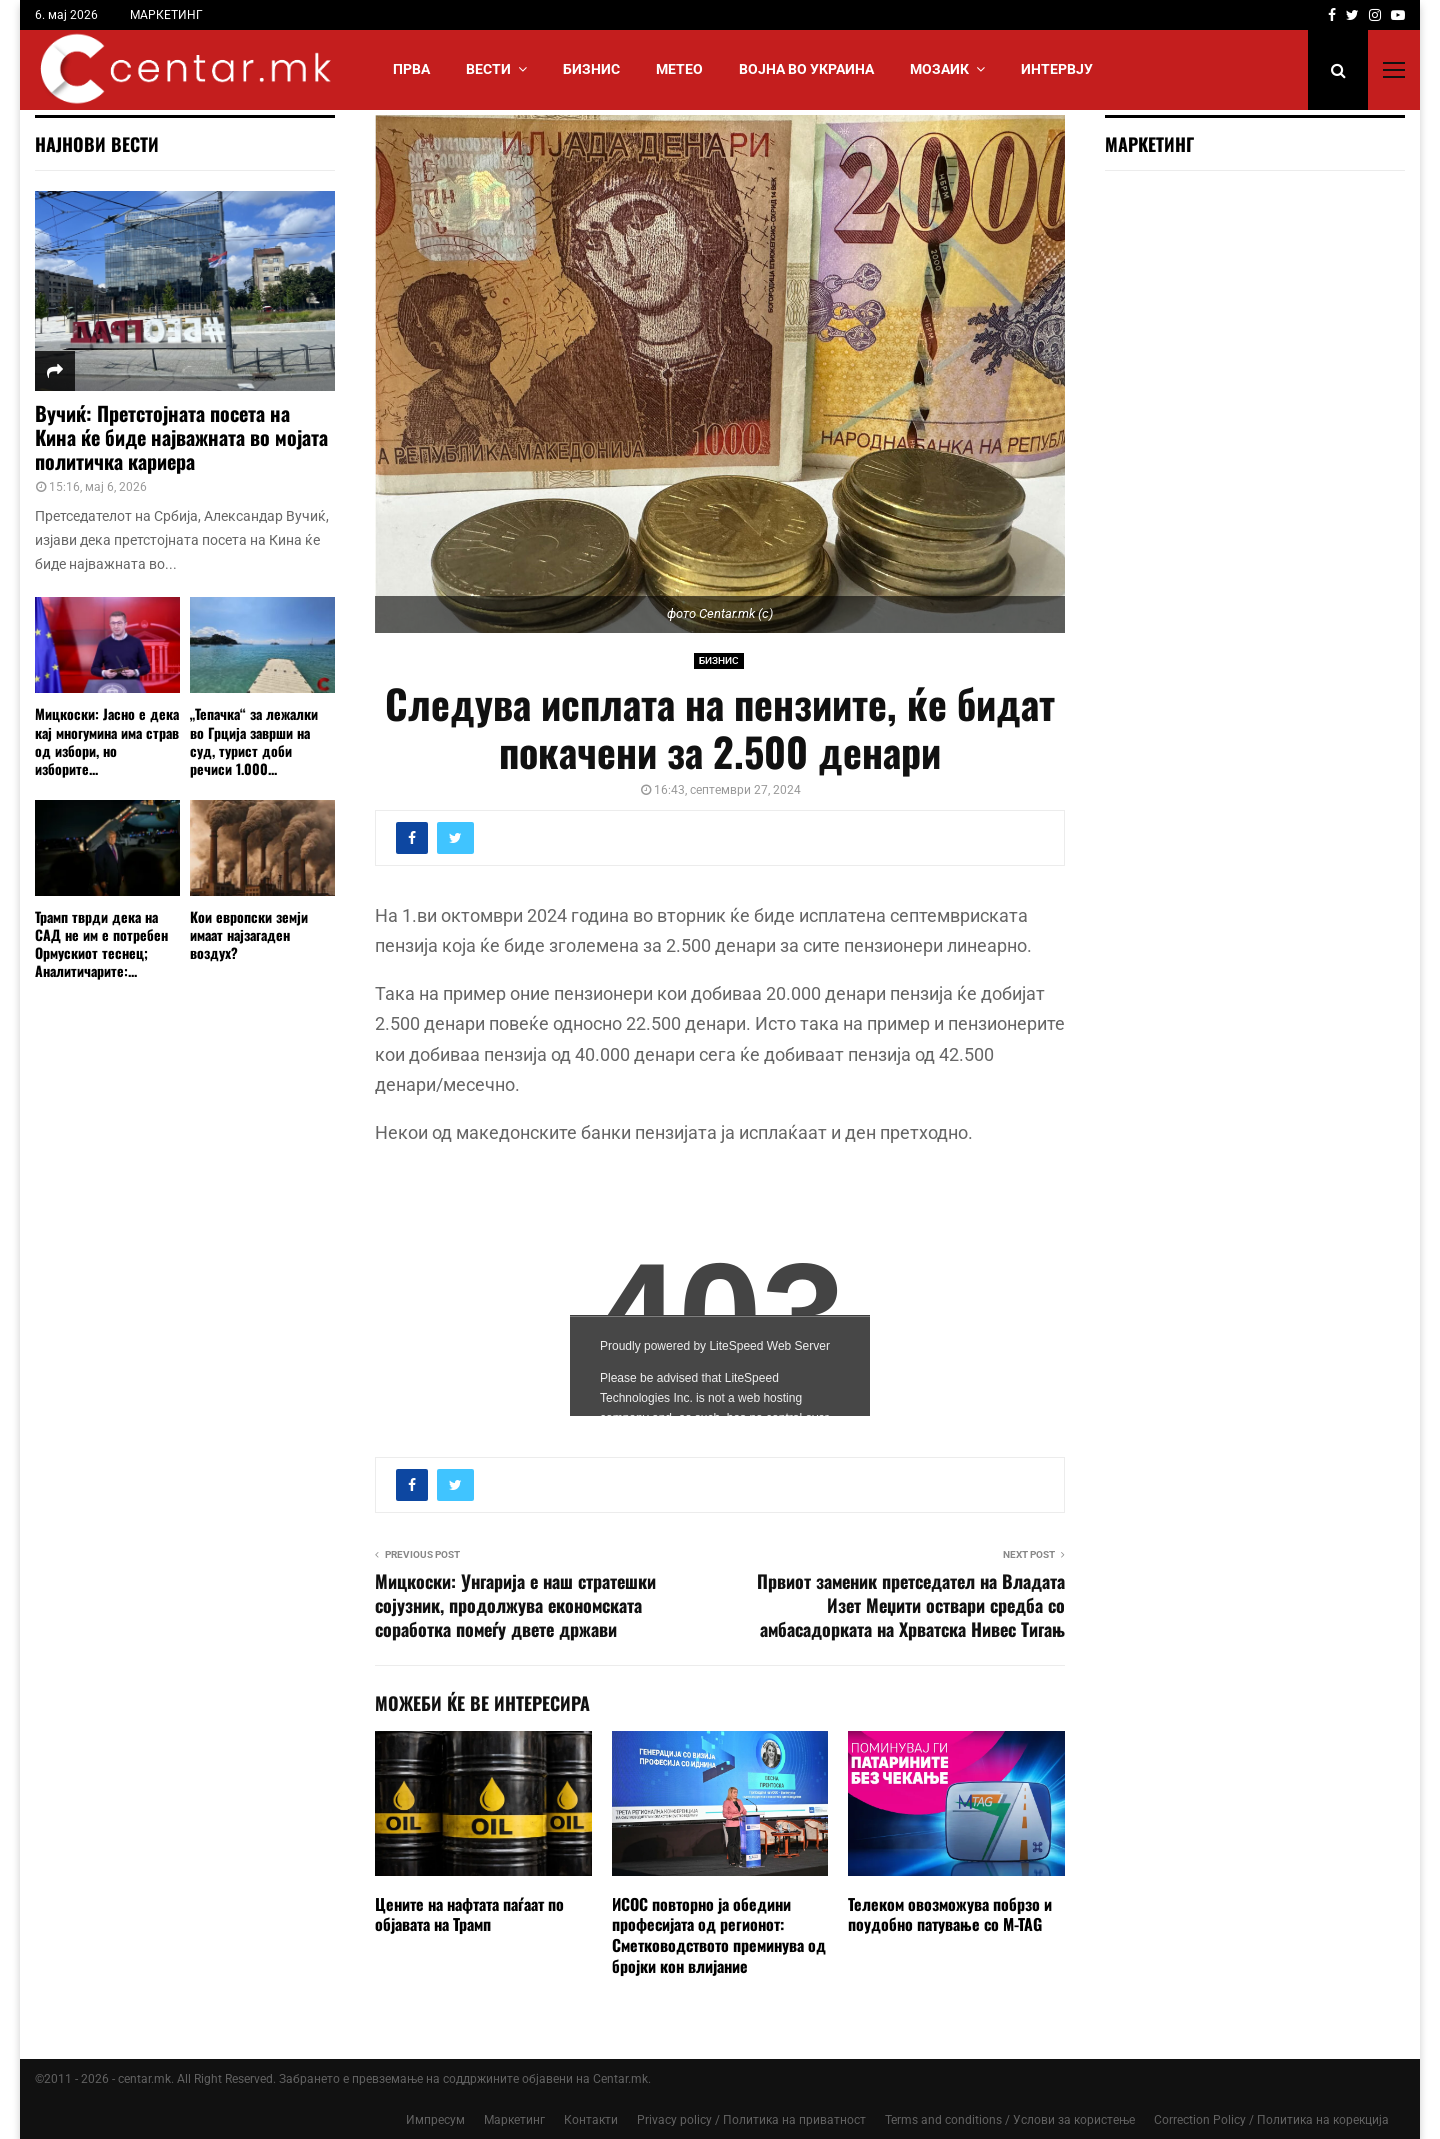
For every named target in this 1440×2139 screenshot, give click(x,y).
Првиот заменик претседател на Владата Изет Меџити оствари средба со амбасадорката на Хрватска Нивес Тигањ (911, 1605)
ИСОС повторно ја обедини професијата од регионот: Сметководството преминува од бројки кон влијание (719, 1935)
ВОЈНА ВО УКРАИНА (806, 69)
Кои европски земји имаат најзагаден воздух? (249, 934)
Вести (488, 69)
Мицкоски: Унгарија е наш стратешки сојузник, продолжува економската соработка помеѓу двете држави (515, 1605)
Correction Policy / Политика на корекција (1271, 2120)
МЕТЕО (679, 69)
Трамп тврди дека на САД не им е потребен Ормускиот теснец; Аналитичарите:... (101, 943)
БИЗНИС (591, 69)
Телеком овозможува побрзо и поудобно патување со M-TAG (950, 1914)
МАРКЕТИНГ (166, 15)
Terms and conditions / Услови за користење (1010, 2120)
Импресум (435, 2120)
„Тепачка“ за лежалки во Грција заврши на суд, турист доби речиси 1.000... (254, 740)
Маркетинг (514, 2120)
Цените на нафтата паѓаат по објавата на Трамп (469, 1914)
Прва (411, 69)
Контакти (591, 2120)
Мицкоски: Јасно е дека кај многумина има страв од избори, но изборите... (107, 740)
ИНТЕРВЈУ (1057, 69)
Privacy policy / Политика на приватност (751, 2120)
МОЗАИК (939, 69)
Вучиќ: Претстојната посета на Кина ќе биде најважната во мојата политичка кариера (181, 437)
